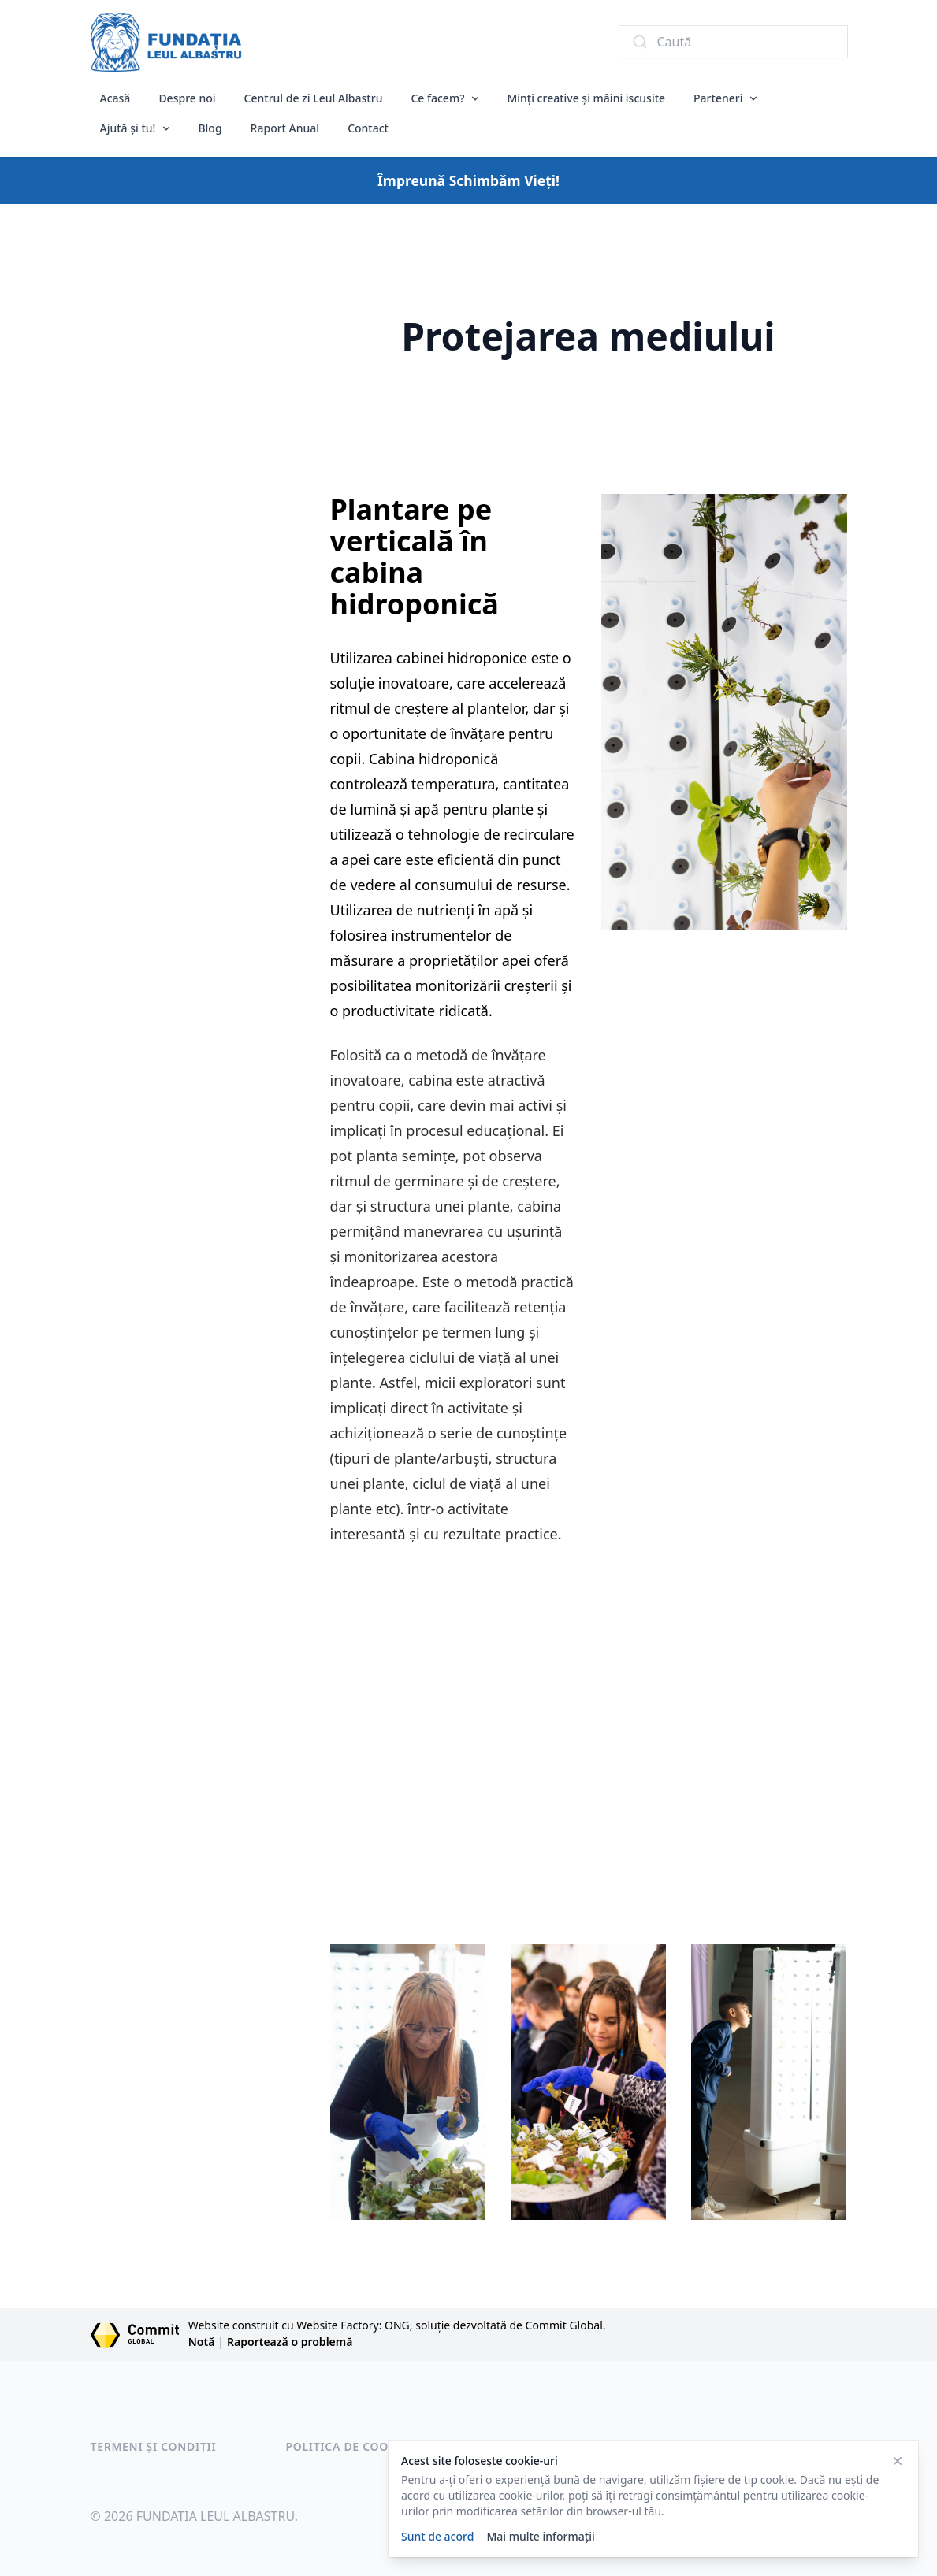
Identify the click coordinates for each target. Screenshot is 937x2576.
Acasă (115, 98)
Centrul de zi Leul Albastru (313, 98)
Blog (209, 128)
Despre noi (186, 98)
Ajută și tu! (128, 128)
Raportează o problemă (289, 2341)
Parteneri (717, 98)
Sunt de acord (437, 2536)
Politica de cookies (350, 2446)
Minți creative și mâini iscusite (586, 98)
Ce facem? (437, 98)
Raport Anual (285, 128)
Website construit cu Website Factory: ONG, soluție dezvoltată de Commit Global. (397, 2325)
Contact (368, 128)
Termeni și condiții (154, 2446)
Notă (201, 2341)
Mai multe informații (540, 2536)
